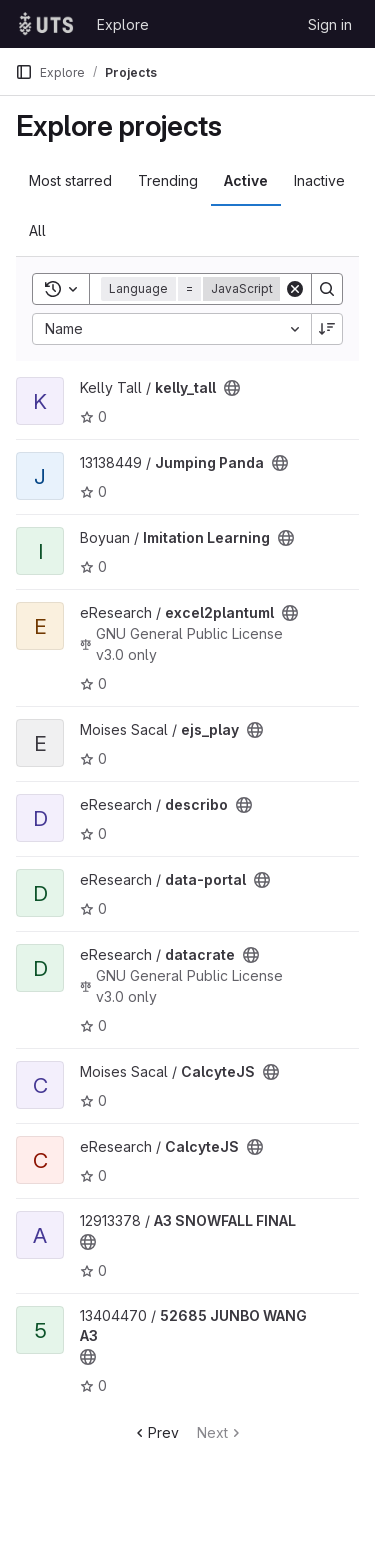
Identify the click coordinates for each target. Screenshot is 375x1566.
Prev (155, 1432)
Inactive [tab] (319, 180)
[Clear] (295, 289)
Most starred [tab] (70, 180)
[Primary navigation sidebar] (24, 72)
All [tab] (37, 230)
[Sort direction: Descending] (327, 329)
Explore (123, 24)
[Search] (327, 289)
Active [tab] (246, 180)
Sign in (330, 24)
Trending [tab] (168, 180)
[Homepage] (46, 24)
